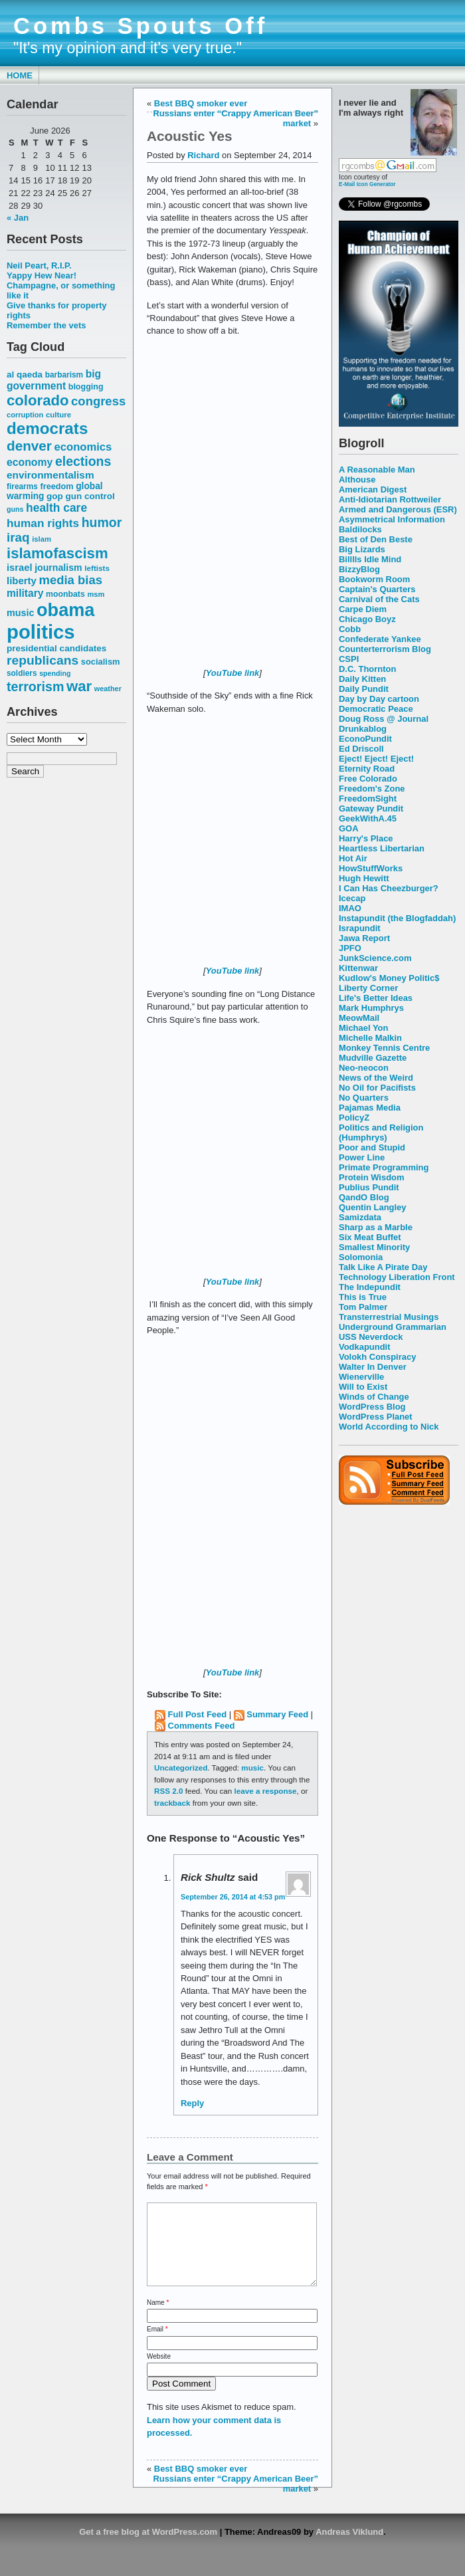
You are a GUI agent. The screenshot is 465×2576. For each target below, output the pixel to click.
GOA (349, 828)
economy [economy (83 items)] (29, 462)
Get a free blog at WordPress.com (148, 2548)
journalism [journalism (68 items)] (58, 567)
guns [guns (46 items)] (15, 509)
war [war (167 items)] (79, 686)
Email (157, 2345)
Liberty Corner (368, 988)
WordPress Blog (372, 1407)
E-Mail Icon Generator (367, 184)
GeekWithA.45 (368, 818)
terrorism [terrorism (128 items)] (35, 686)
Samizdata (360, 1217)
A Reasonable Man (377, 470)
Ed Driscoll (361, 749)
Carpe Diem (363, 609)
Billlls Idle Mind (370, 559)
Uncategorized (180, 1767)
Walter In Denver (373, 1367)
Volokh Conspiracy (377, 1357)
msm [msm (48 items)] (95, 594)
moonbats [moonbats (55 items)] (65, 594)
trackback (172, 1802)
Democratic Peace (376, 709)
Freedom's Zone (372, 789)
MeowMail (359, 1018)
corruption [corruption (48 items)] (25, 415)
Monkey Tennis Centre (384, 1048)
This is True (363, 1297)
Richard (203, 155)
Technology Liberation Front (397, 1277)
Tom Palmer (363, 1307)
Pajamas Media (370, 1108)
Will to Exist (363, 1387)
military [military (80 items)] (25, 593)
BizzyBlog (359, 569)
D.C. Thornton (367, 669)
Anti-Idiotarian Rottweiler (390, 499)
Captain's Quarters (377, 589)
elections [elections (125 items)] (83, 461)
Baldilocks (360, 529)
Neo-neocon (364, 1068)
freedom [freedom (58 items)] (56, 486)
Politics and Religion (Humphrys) (381, 1132)
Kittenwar (358, 968)
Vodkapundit (364, 1347)
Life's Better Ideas (376, 998)
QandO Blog (364, 1197)
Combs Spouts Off (140, 26)
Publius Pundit (369, 1187)
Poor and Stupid (372, 1147)
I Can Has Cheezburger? (388, 888)
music (252, 1767)
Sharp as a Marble (376, 1227)
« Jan (18, 218)
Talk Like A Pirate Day (383, 1267)
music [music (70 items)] (20, 612)
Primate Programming (383, 1167)
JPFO (350, 948)
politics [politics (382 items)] (41, 632)
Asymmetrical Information (392, 519)
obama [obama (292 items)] (65, 609)
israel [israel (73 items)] (20, 567)
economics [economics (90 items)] (83, 447)
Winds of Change (374, 1397)
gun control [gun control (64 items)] (89, 496)
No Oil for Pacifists (377, 1088)
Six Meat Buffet (370, 1237)
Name (158, 2318)
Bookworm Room (374, 579)
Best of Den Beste (376, 539)
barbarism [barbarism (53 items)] (64, 374)
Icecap (352, 898)
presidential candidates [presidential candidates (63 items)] (56, 648)
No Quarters (364, 1098)
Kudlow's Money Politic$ (389, 978)
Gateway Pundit (371, 808)
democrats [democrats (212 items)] (47, 428)
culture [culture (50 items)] (58, 415)
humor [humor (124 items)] (102, 522)
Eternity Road (367, 769)
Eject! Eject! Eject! (376, 759)
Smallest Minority (374, 1247)
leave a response (265, 1790)
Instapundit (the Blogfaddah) (397, 918)
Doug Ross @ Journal (383, 719)
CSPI (349, 659)
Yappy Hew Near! (41, 275)
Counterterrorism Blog (385, 649)
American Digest (373, 489)
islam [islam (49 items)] (41, 539)
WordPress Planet (376, 1417)
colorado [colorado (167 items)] (38, 400)
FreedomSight (368, 799)
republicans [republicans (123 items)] (42, 660)
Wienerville (361, 1377)
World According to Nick (388, 1427)
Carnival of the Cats (379, 599)
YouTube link (233, 673)
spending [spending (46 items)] (54, 673)
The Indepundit (370, 1287)
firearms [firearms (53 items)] (22, 486)
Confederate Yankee (380, 639)
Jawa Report (364, 938)
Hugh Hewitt (364, 878)
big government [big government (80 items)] (54, 379)
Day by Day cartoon (379, 699)
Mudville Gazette (373, 1058)
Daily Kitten (362, 679)
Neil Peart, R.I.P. (39, 265)
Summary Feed (277, 1714)
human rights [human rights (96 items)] (43, 523)
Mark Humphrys (371, 1008)
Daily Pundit (364, 689)
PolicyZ (354, 1118)
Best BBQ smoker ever (200, 103)
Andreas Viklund (349, 2548)
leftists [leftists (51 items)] (97, 568)
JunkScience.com (375, 958)
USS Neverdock (371, 1337)
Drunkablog (363, 729)
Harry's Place (366, 838)
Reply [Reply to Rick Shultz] (192, 2103)
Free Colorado (368, 779)
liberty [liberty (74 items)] (22, 580)
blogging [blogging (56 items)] (86, 386)
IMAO (350, 908)
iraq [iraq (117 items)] (18, 537)
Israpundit (360, 928)
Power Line (362, 1157)
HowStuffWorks (371, 868)
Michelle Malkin (370, 1038)
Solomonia (361, 1257)
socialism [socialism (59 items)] (100, 662)
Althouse (357, 479)
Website (159, 2372)
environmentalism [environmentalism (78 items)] (50, 475)
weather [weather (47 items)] (108, 689)
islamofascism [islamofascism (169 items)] (57, 553)
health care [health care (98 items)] (56, 507)
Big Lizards (362, 549)
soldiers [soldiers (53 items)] (22, 673)
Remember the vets (46, 325)
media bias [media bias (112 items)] (70, 580)
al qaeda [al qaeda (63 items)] (25, 374)
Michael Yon (363, 1028)
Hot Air (353, 858)
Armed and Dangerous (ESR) (398, 509)
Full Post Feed (197, 1714)
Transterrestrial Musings (388, 1317)
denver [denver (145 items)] (29, 445)
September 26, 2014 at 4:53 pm (233, 1897)
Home (20, 75)
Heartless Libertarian (381, 848)
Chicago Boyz (367, 619)
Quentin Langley (372, 1207)
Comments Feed (201, 1726)
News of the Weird (376, 1078)
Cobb (350, 629)
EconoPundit (365, 739)
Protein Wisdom (371, 1177)
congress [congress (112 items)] (98, 401)
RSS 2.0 (168, 1790)
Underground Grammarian (392, 1327)
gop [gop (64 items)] (54, 496)
